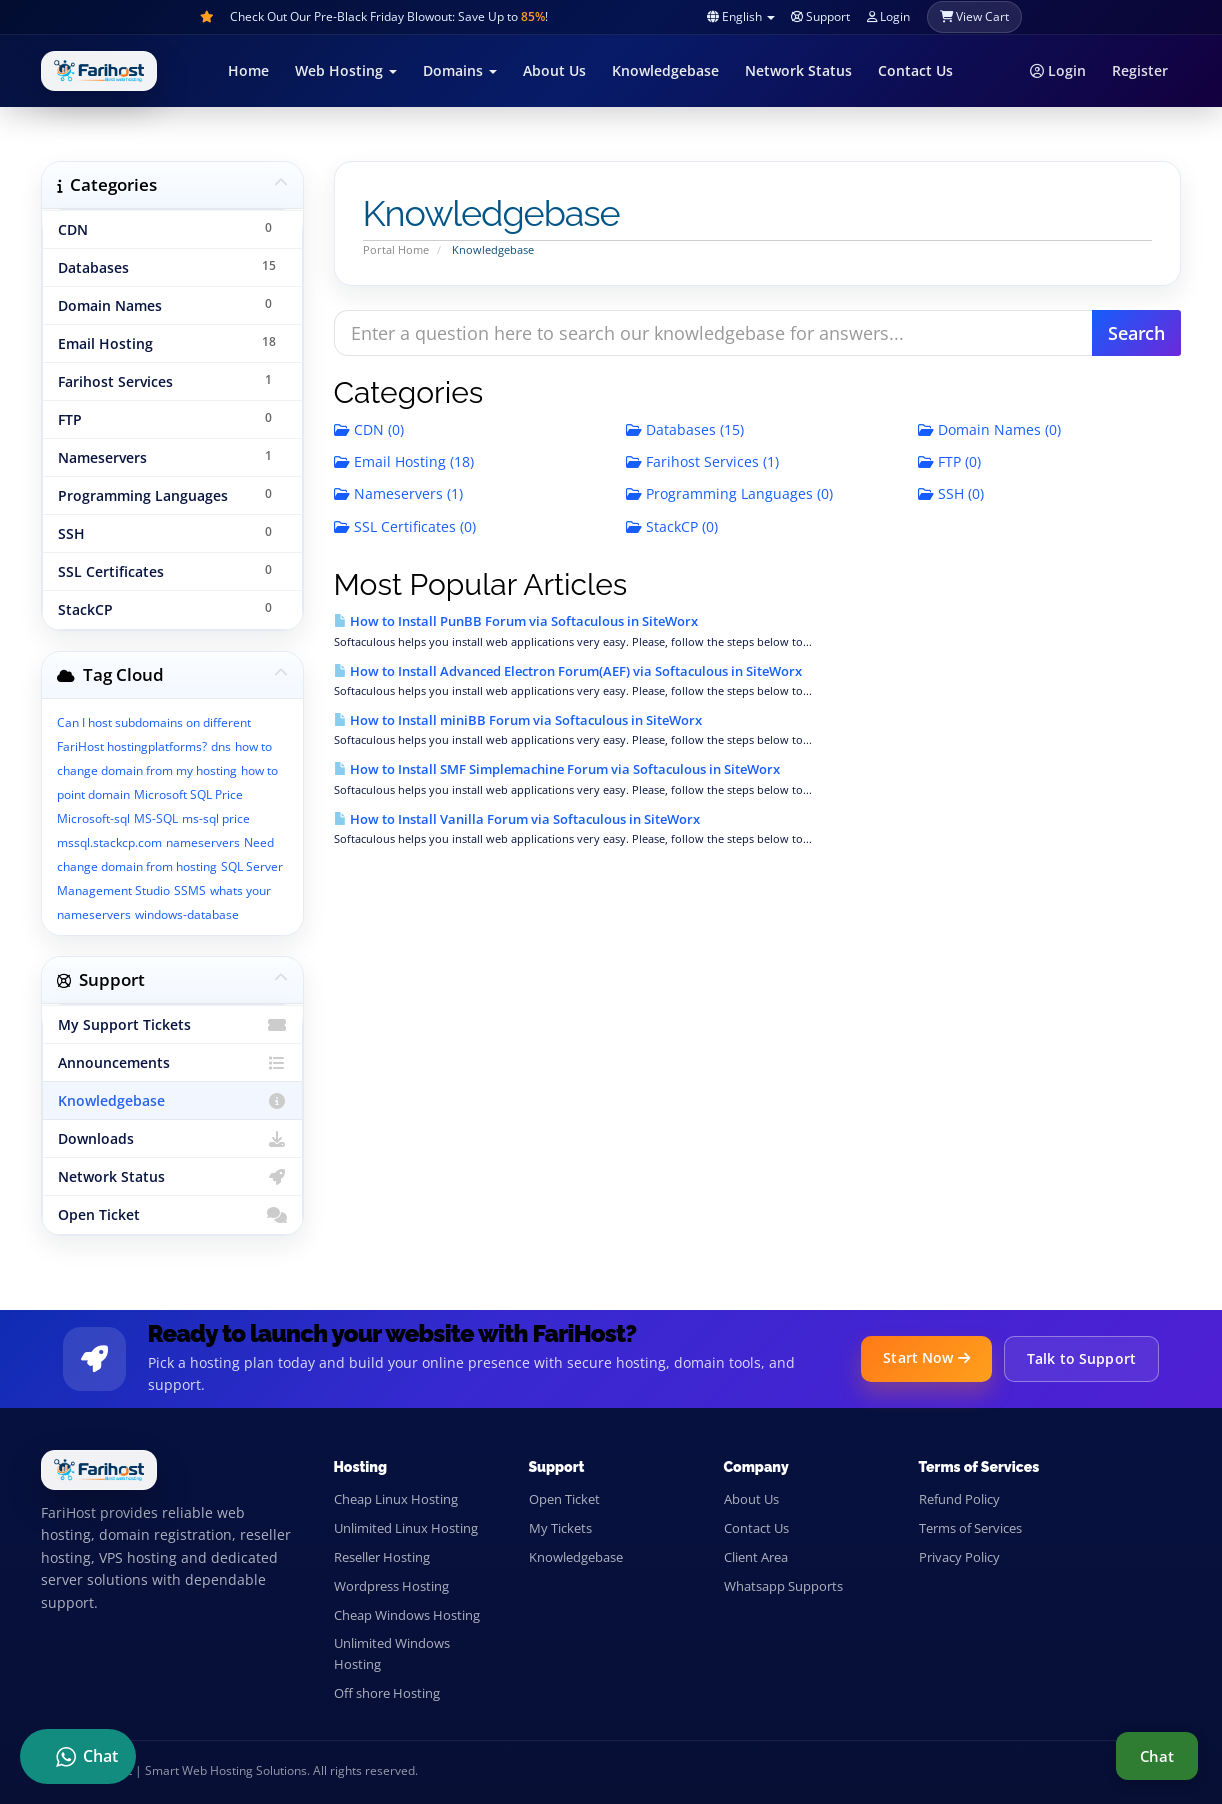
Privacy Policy (959, 1557)
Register (1140, 70)
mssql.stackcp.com (109, 842)
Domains (460, 70)
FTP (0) (949, 461)
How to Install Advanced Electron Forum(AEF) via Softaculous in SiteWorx (568, 671)
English (741, 16)
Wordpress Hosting (391, 1586)
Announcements (172, 1063)
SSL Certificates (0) (405, 526)
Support (820, 16)
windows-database (187, 914)
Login (888, 16)
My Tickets (560, 1528)
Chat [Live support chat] (1157, 1756)
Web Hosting (346, 70)
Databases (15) (685, 429)
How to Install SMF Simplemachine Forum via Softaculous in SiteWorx (557, 769)
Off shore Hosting (387, 1693)
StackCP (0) (672, 526)
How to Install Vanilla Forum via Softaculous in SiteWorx (517, 819)
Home (248, 70)
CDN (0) (369, 429)
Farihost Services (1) (702, 461)
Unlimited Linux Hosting (406, 1528)
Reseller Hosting (382, 1557)
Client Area (756, 1557)
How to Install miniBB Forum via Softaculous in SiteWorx (518, 720)
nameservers (203, 842)
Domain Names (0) (989, 429)
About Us (554, 70)
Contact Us (915, 70)
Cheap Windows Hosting (407, 1615)
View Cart (974, 16)
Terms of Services (970, 1528)
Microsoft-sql (93, 818)
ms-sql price (216, 818)
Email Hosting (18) (404, 461)
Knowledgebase (665, 70)
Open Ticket (172, 1215)
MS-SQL (156, 818)
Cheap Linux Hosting (396, 1499)
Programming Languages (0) (729, 493)
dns (221, 746)
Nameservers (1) (398, 493)
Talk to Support (1081, 1358)
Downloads (172, 1139)
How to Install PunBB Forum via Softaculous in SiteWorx (516, 621)
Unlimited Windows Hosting (392, 1653)
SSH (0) (951, 493)
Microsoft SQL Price (188, 794)
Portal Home (396, 249)
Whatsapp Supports (783, 1586)
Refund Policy (959, 1499)
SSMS (190, 890)
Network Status (798, 70)
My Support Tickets (172, 1025)
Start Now (926, 1357)
